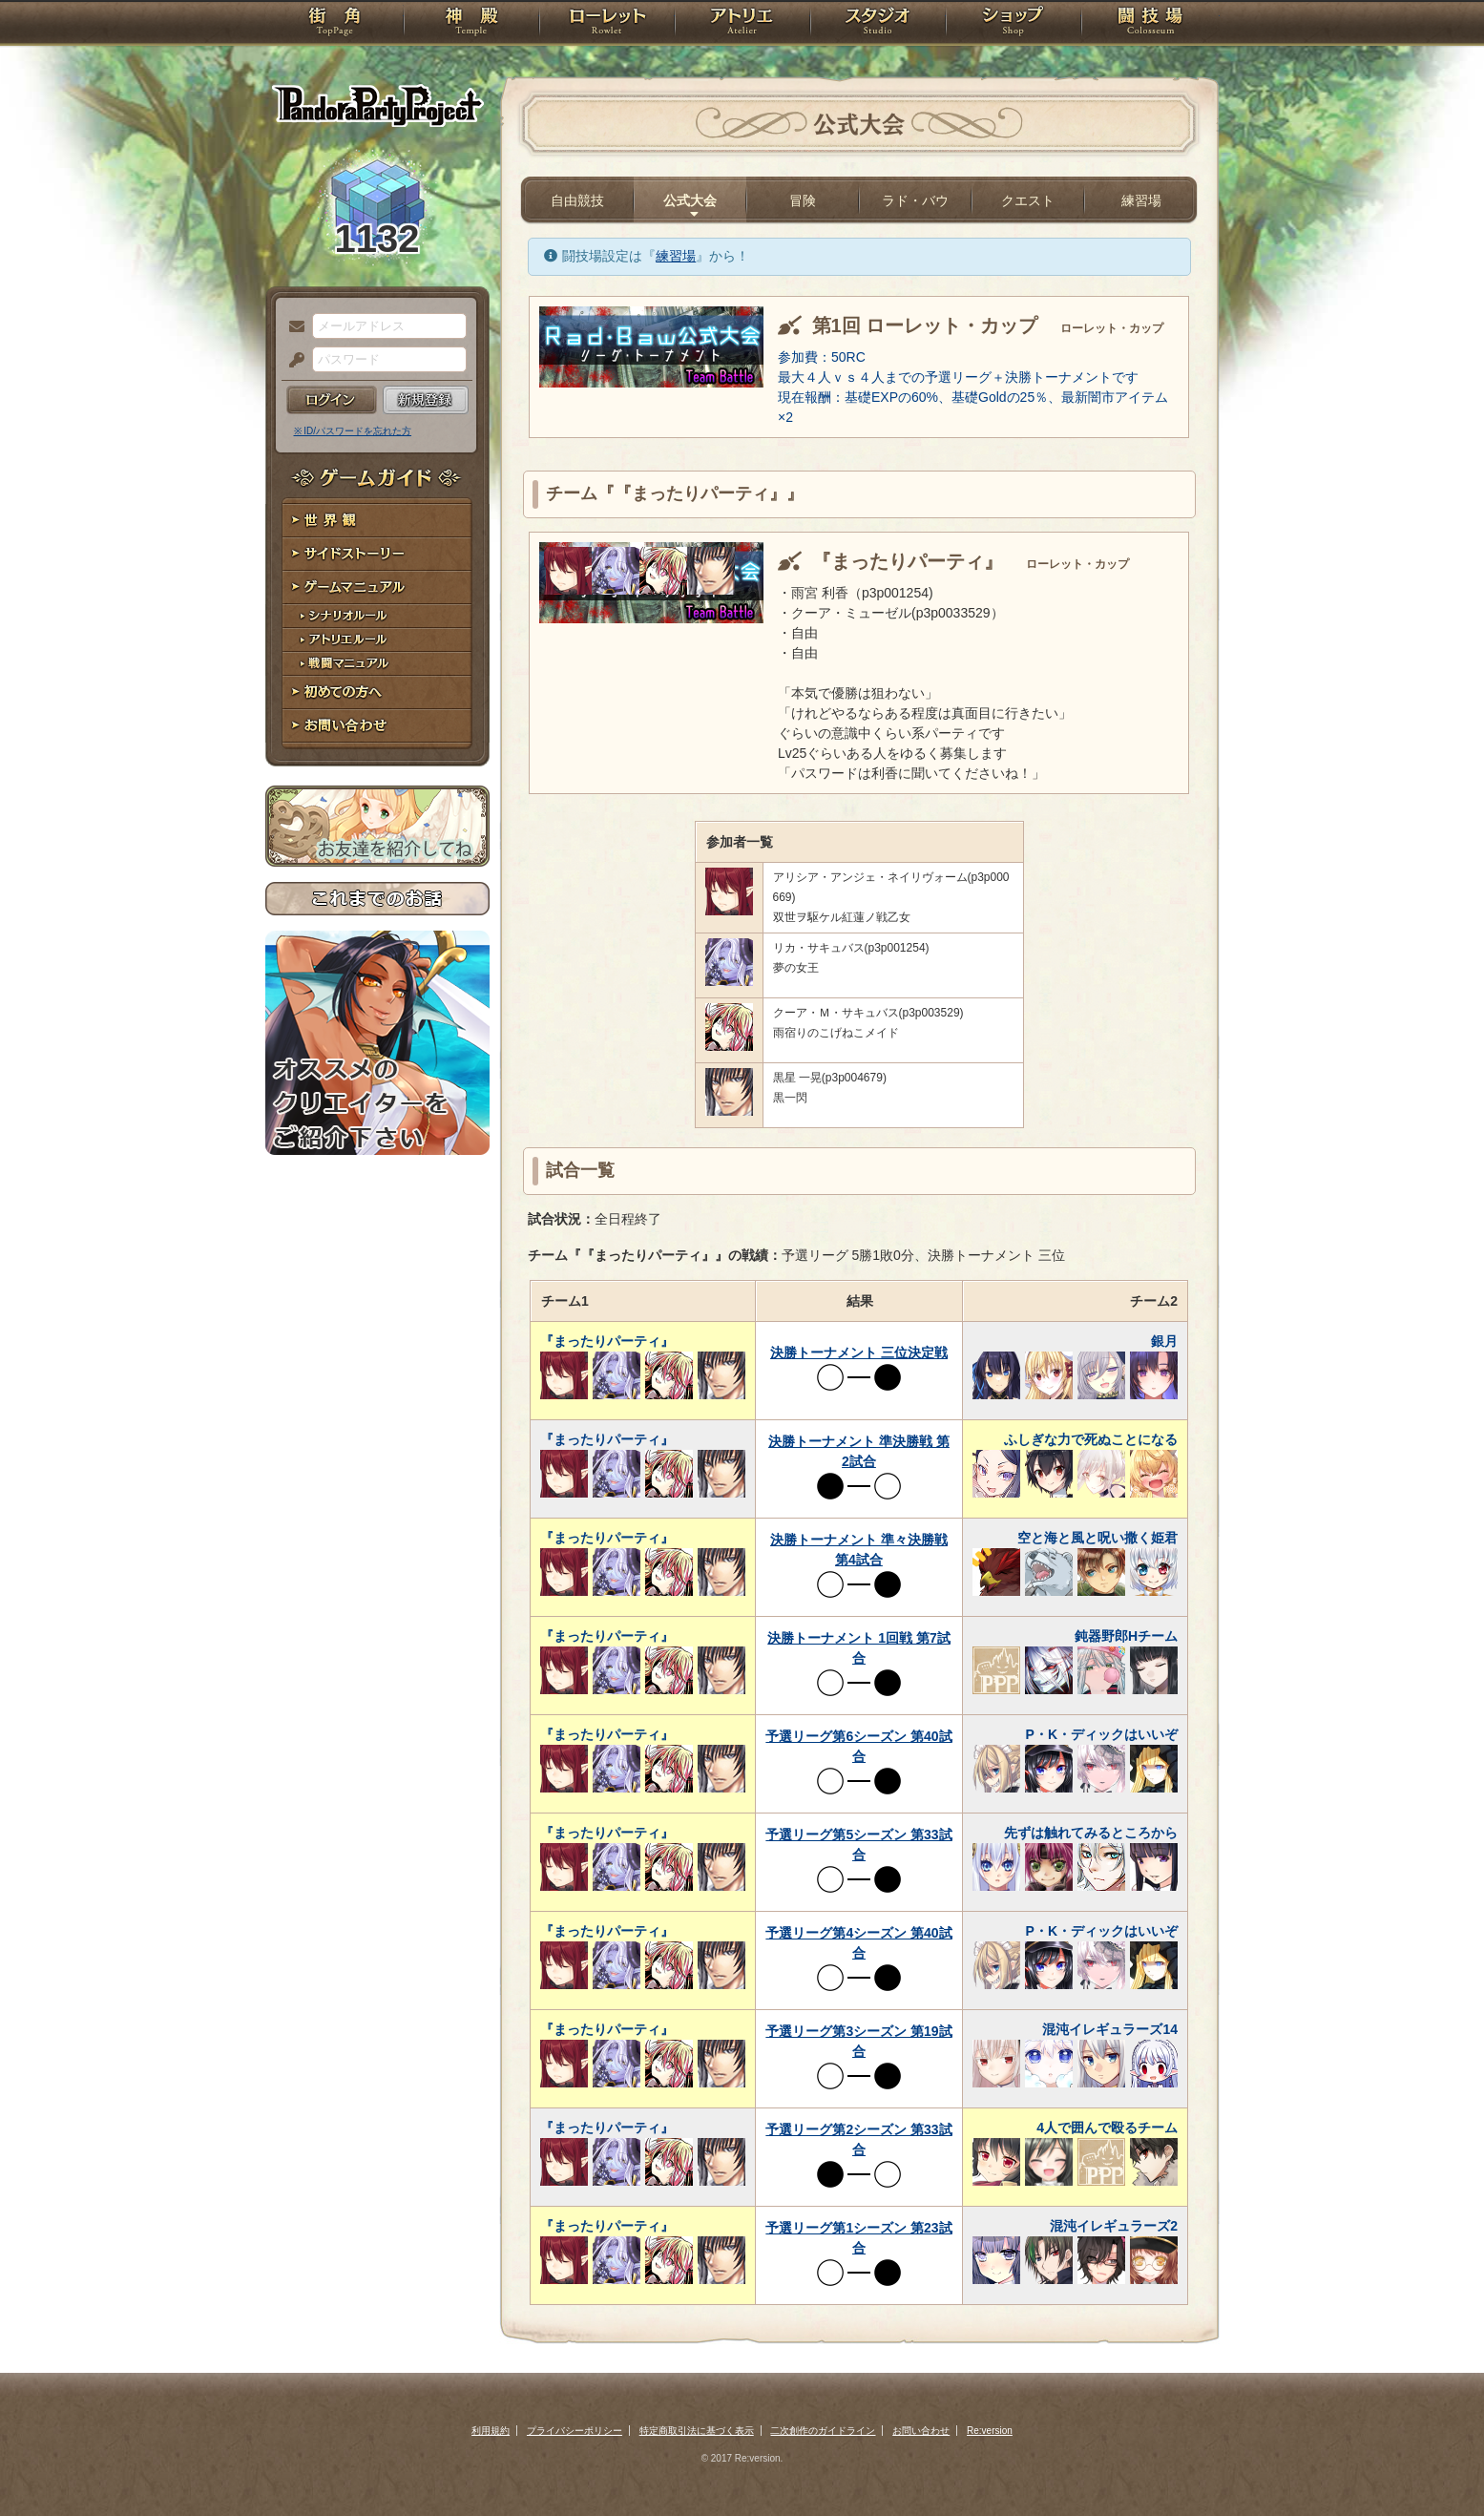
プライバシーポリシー (574, 2430)
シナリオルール (377, 616)
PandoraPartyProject (377, 105)
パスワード (292, 360)
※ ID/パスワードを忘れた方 (353, 431)
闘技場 (1150, 24)
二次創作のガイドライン (822, 2430)
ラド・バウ (915, 200)
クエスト (1028, 200)
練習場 (1141, 200)
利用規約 (490, 2430)
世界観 (377, 520)
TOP (334, 24)
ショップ (1013, 24)
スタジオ (878, 24)
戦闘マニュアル (377, 664)
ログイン (331, 400)
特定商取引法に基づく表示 (696, 2430)
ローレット (607, 24)
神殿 (471, 24)
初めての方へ (377, 692)
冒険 (802, 200)
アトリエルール (377, 640)
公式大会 (690, 200)
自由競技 (577, 200)
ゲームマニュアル (377, 587)
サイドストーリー (377, 554)
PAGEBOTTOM (1436, 2463)
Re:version (990, 2430)
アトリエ (742, 24)
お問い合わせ (377, 726)
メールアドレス (292, 327)
